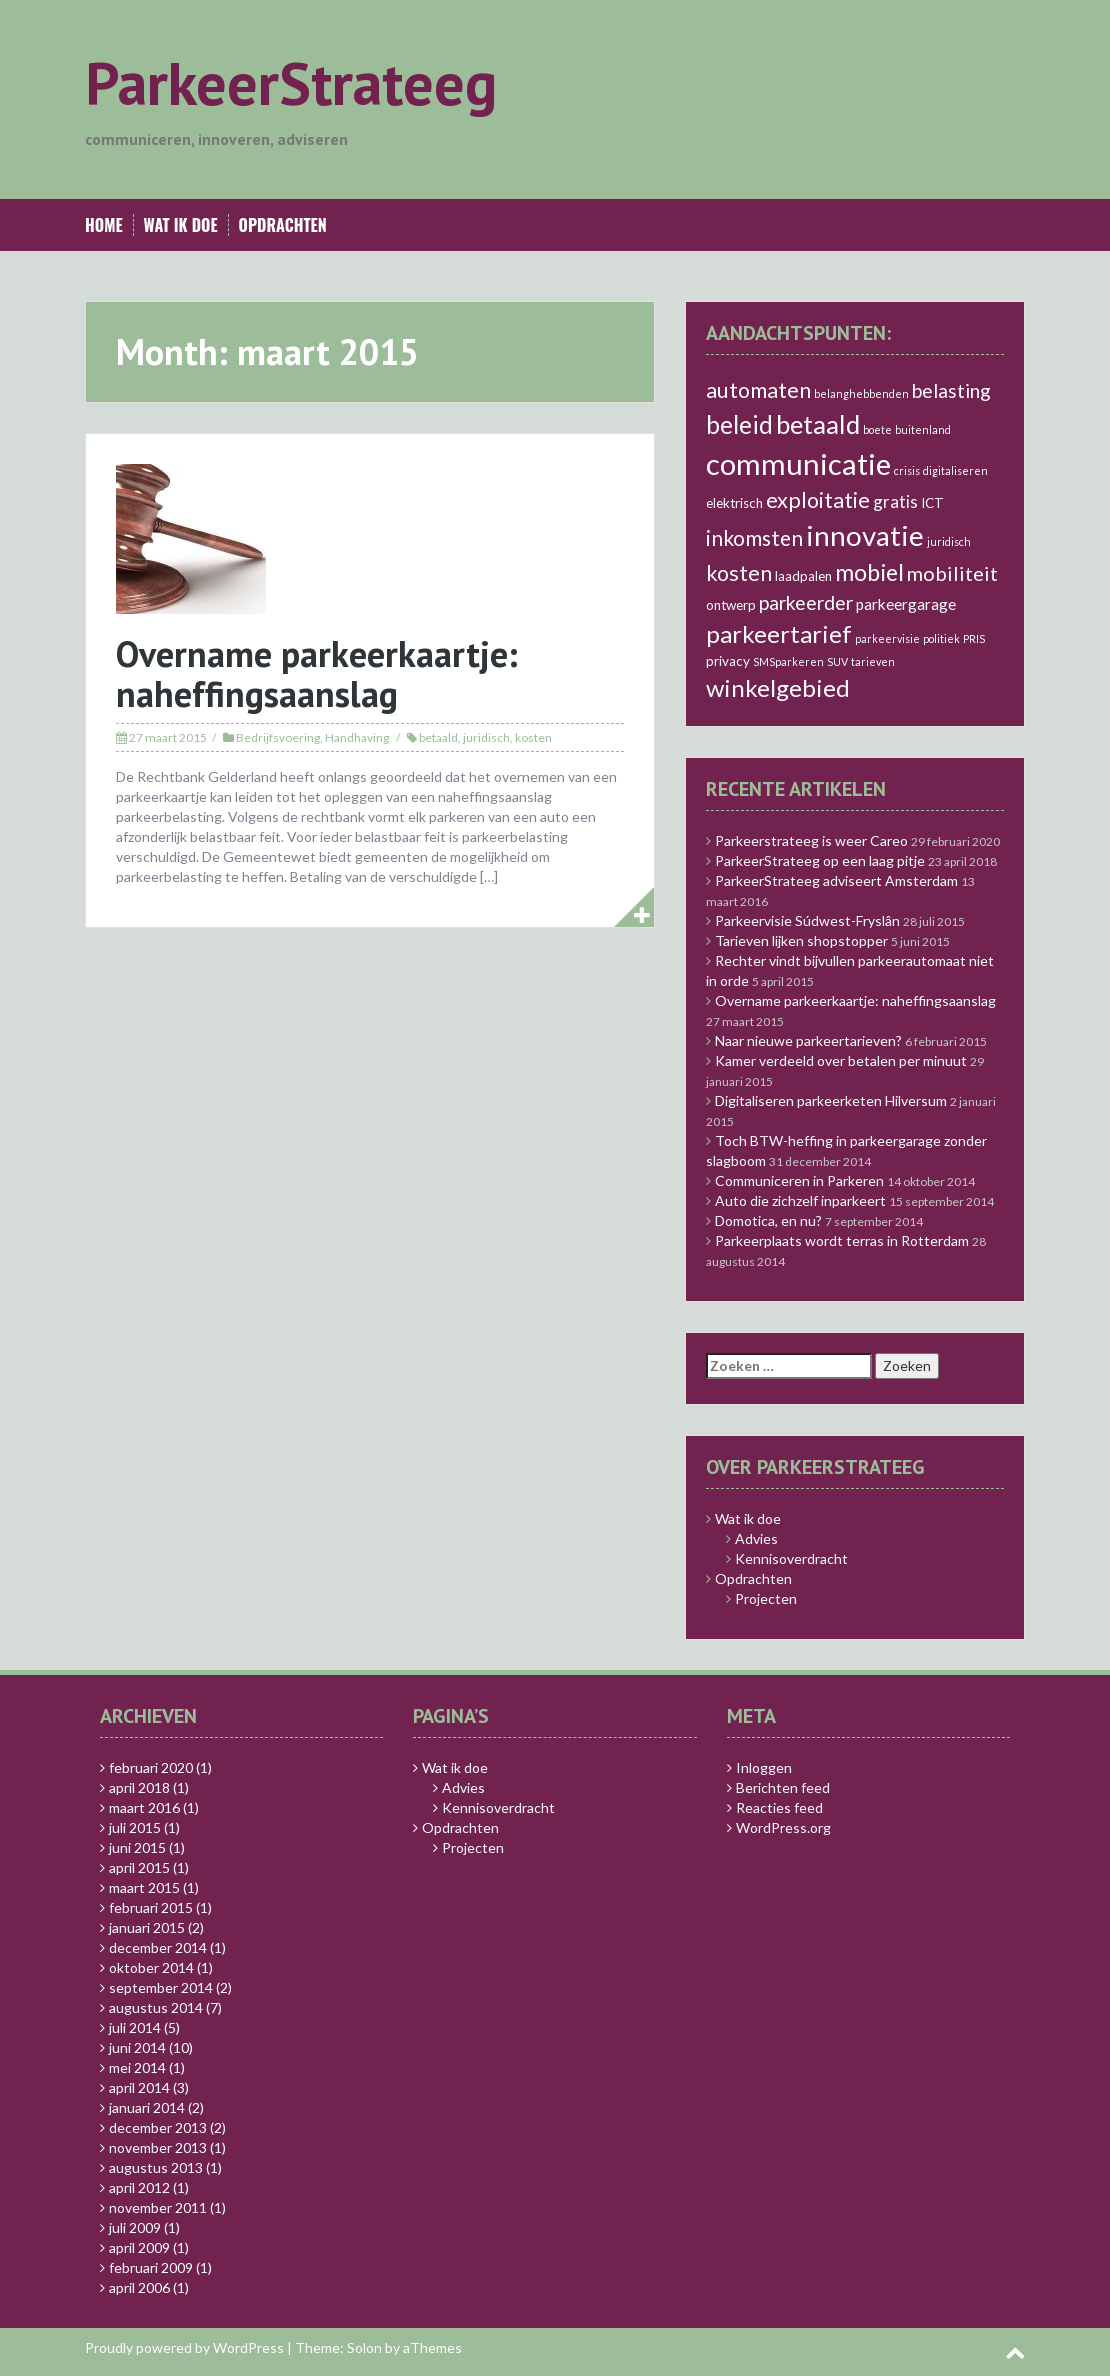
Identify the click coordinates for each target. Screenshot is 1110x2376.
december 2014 (158, 1947)
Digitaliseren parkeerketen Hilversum (831, 1100)
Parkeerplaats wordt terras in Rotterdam (842, 1240)
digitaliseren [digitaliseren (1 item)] (955, 470)
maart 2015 (144, 1887)
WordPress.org (783, 1827)
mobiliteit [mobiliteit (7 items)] (952, 573)
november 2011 (158, 2207)
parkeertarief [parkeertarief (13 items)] (779, 633)
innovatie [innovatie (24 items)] (865, 535)
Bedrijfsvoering (278, 737)
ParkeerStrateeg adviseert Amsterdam (836, 880)
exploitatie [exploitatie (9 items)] (818, 500)
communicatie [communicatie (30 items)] (798, 463)
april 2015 (139, 1867)
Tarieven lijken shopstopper (801, 940)
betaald (438, 737)
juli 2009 (135, 2227)
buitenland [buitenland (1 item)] (923, 429)
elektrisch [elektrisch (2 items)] (734, 503)
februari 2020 (151, 1767)
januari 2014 (147, 2107)
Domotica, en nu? (768, 1220)
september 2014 (161, 1987)
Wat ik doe (181, 225)
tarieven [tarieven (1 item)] (873, 661)
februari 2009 (151, 2267)
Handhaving (357, 737)
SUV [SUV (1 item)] (837, 661)
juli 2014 (135, 2027)
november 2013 (158, 2147)
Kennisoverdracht (791, 1558)
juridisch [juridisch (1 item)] (949, 541)
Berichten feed (783, 1787)
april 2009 (139, 2247)
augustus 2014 (156, 2007)
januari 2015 (147, 1927)
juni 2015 (137, 1847)
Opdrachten (283, 225)
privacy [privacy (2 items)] (728, 661)
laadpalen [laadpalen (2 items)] (803, 576)
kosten (533, 737)
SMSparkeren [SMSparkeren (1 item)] (788, 661)
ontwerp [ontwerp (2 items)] (731, 605)
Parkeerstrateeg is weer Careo (811, 840)
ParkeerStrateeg (291, 83)
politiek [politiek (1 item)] (941, 638)
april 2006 (139, 2287)
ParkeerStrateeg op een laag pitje (820, 860)
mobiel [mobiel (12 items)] (869, 572)
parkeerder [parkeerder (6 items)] (806, 602)
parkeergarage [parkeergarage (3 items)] (906, 604)
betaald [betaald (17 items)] (818, 424)
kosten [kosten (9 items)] (739, 573)
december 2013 (158, 2127)
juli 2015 (135, 1827)
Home (104, 225)
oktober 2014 (151, 1967)
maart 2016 (144, 1807)
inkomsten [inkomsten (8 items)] (754, 537)
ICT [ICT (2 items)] (932, 503)
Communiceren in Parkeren (799, 1180)
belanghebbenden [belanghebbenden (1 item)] (861, 393)
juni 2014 (137, 2047)
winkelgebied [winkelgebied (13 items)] (778, 687)
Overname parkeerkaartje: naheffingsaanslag (317, 673)
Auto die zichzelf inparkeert (800, 1200)
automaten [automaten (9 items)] (758, 390)
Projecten (766, 1598)
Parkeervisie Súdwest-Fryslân (807, 920)
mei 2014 (137, 2067)
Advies (756, 1538)
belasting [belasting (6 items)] (951, 390)
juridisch (486, 737)
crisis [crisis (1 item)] (907, 470)
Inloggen (764, 1767)
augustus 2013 (156, 2167)
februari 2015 (151, 1907)
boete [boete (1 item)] (877, 429)
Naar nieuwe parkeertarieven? (808, 1040)
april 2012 (139, 2187)
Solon (364, 2347)
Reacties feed (779, 1807)
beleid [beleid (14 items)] (739, 424)
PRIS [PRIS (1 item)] (974, 638)
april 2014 (139, 2087)
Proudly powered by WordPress (184, 2347)
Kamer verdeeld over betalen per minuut (841, 1060)
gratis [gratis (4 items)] (895, 501)
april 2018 (139, 1787)
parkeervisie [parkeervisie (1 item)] (887, 638)
